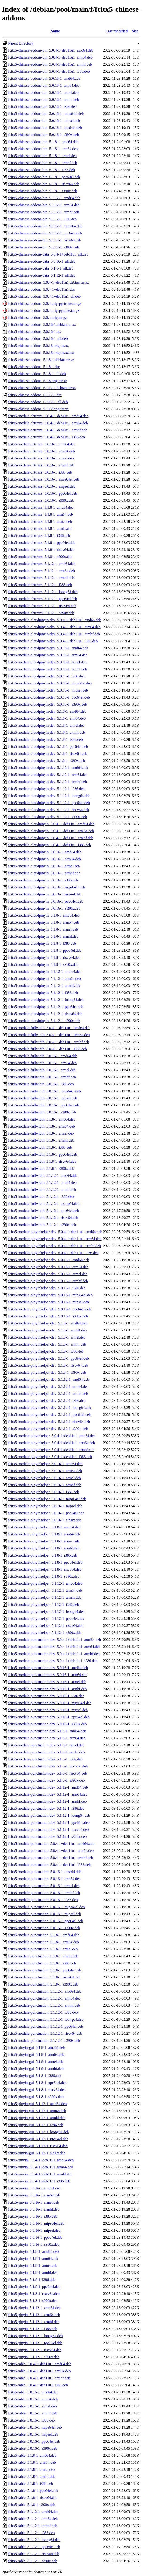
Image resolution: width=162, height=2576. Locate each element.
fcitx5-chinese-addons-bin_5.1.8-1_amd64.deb (43, 142)
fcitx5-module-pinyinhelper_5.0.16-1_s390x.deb (44, 1520)
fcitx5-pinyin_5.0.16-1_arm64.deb (34, 2195)
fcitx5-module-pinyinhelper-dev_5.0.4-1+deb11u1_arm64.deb (55, 1239)
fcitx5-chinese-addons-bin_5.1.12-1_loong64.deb (45, 226)
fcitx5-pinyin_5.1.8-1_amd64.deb (33, 2251)
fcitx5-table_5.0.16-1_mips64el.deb (35, 2427)
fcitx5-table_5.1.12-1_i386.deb (31, 2533)
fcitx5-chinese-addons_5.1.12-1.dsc (35, 395)
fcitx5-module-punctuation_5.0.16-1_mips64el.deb (46, 1907)
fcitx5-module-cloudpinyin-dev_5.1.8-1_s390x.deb (46, 761)
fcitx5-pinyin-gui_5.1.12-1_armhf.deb (36, 2118)
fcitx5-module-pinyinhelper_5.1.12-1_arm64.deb (45, 1590)
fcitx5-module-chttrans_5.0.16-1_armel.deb (41, 458)
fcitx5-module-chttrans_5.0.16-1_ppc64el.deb (42, 493)
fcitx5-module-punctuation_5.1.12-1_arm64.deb (44, 1998)
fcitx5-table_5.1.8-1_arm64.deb (32, 2462)
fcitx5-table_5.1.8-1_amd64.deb (32, 2455)
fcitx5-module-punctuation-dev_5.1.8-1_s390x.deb (46, 1780)
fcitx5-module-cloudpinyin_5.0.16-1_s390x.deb (44, 908)
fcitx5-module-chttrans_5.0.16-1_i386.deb (40, 472)
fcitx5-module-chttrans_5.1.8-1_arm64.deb (40, 514)
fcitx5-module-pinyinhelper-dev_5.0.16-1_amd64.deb (48, 1260)
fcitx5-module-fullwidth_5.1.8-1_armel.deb (41, 1133)
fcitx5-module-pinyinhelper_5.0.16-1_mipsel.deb (45, 1506)
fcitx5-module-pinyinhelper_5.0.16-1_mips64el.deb (47, 1499)
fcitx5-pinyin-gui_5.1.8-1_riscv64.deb (37, 2090)
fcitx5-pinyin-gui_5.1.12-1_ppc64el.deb (38, 2139)
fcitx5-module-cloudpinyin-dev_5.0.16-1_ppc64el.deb (49, 697)
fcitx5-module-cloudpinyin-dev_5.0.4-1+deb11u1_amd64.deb (54, 620)
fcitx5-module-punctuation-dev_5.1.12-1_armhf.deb (47, 1801)
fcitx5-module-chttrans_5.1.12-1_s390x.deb (41, 613)
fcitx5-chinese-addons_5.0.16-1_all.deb (38, 339)
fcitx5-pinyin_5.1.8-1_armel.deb (32, 2266)
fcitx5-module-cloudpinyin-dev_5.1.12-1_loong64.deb (49, 796)
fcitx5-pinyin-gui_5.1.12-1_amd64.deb (37, 2104)
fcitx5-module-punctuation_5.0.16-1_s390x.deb (44, 1928)
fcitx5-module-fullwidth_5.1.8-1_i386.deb (40, 1147)
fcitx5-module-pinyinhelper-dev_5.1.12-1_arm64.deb (48, 1386)
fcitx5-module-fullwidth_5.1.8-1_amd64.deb (41, 1119)
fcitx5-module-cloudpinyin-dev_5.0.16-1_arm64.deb (47, 655)
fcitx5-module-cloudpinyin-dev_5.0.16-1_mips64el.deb (50, 683)
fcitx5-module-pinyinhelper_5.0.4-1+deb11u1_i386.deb (50, 1457)
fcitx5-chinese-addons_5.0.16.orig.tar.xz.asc (41, 353)
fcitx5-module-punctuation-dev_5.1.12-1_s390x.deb (47, 1837)
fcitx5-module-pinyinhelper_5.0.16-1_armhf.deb (44, 1485)
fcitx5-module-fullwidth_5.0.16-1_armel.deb (41, 1070)
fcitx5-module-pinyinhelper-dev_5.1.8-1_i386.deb (46, 1351)
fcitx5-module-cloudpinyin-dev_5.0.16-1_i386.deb (46, 676)
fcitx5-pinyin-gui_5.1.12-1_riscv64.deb (38, 2146)
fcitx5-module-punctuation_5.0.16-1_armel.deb (43, 1886)
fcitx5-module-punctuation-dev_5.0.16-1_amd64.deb (48, 1668)
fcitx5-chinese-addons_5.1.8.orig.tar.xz (37, 381)
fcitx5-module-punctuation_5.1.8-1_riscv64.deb (44, 1977)
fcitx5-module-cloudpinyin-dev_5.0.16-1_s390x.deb (47, 704)
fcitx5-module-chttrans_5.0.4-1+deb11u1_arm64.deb (48, 423)
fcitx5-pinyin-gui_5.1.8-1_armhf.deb (36, 2069)
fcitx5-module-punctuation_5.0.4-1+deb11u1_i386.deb (49, 1865)
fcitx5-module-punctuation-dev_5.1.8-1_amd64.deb (47, 1731)
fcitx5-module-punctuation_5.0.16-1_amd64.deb (44, 1872)
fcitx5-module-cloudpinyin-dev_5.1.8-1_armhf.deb (46, 732)
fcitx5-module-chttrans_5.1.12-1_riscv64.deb (42, 606)
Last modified (116, 31)
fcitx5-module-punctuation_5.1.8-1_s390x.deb (43, 1984)
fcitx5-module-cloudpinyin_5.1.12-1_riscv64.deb (45, 1014)
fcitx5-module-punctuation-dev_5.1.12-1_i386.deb (46, 1808)
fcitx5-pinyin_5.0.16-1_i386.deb (32, 2216)
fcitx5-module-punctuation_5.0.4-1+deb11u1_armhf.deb (50, 1858)
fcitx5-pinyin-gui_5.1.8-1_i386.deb (34, 2076)
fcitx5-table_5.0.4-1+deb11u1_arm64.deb (39, 2371)
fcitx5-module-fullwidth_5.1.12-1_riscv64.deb (43, 1218)
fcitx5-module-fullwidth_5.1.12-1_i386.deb (41, 1197)
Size (135, 31)
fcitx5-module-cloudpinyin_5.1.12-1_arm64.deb (44, 979)
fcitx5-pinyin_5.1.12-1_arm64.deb (34, 2315)
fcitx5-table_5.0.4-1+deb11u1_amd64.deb (39, 2364)
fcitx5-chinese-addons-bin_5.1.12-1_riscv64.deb (44, 240)
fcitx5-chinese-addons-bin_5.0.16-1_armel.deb (43, 92)
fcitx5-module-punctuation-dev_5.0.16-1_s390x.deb (47, 1724)
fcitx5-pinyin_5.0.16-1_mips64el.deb (36, 2223)
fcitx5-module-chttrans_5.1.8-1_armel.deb (40, 521)
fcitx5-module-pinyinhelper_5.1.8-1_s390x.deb (43, 1576)
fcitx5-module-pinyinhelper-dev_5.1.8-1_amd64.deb (47, 1323)
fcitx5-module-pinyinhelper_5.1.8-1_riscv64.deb (44, 1569)
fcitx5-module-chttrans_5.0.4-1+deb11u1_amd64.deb (48, 416)
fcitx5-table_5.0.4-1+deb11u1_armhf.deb (39, 2378)
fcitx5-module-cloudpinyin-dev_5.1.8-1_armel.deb (46, 725)
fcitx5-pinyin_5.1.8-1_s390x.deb (32, 2301)
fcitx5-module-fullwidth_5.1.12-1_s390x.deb (42, 1225)
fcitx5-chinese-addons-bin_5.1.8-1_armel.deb (42, 156)
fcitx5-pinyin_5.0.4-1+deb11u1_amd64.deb (41, 2160)
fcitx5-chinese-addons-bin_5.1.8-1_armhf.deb (42, 163)
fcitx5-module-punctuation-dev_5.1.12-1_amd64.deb (48, 1787)
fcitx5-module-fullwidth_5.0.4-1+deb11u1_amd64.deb (49, 1028)
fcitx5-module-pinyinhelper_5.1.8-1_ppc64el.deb (45, 1562)
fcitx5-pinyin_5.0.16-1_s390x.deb (33, 2244)
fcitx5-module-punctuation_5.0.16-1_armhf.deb (44, 1893)
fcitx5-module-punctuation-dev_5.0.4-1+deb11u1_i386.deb (52, 1661)
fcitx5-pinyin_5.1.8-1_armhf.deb (32, 2273)
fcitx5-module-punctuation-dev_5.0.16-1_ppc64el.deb (49, 1717)
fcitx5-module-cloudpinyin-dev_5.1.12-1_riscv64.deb (48, 810)
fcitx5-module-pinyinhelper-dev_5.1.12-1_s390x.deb (48, 1429)
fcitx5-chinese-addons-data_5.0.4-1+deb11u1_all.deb (48, 254)
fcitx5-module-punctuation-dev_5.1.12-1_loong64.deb (49, 1815)
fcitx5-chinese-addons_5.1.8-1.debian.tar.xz (41, 360)
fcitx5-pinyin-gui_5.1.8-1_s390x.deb (36, 2097)
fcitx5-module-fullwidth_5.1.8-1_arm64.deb (41, 1126)
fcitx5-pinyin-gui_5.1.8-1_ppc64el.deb (37, 2083)
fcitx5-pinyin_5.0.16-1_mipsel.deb (34, 2230)
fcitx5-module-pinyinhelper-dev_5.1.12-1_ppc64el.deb (49, 1415)
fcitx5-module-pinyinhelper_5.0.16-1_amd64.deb (45, 1464)
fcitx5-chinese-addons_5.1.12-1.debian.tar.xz (42, 388)
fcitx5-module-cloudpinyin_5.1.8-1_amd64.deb (43, 915)
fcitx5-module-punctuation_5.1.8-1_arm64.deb (43, 1942)
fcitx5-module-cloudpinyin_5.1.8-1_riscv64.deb (44, 957)
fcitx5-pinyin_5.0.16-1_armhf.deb (33, 2209)
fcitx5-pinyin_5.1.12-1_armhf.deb (33, 2322)
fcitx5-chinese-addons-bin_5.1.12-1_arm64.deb (43, 205)
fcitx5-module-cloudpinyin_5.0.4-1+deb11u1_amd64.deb (51, 824)
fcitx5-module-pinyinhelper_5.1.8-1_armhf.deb (43, 1548)
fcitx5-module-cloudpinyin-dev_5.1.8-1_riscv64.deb (47, 754)
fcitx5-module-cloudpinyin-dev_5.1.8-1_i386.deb (45, 739)
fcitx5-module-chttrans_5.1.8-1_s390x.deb (40, 557)
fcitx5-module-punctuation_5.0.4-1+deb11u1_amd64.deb (51, 1844)
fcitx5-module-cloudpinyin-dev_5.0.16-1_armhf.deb (47, 669)
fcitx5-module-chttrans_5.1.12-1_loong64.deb (43, 592)
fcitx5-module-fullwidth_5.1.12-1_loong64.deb (43, 1204)
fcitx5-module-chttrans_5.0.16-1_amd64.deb (41, 444)
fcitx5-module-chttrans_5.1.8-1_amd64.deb (41, 507)
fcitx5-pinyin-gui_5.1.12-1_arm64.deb (37, 2111)
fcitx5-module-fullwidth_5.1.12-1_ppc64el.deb (43, 1211)
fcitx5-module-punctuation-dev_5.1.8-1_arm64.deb (46, 1738)
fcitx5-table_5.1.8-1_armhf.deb (31, 2476)
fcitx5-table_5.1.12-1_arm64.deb (33, 2519)
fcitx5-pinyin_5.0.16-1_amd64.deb (34, 2188)
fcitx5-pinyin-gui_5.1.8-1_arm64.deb (36, 2055)
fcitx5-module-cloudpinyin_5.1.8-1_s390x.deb (43, 964)
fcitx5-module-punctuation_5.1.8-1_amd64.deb (43, 1935)
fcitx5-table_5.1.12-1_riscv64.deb (33, 2554)
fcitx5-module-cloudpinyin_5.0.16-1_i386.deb (43, 880)
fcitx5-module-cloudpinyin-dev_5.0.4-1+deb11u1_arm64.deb (54, 627)
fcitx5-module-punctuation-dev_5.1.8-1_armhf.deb (46, 1752)
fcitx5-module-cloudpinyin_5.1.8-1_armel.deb (43, 929)
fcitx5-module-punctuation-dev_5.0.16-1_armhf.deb (47, 1689)
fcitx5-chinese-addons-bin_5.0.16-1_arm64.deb (43, 85)
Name (55, 31)
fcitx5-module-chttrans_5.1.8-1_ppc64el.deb (41, 543)
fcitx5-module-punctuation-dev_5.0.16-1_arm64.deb (47, 1675)
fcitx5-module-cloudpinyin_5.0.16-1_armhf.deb (44, 873)
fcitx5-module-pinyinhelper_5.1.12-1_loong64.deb (46, 1611)
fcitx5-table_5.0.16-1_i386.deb (31, 2420)
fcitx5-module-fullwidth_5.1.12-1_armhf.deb (42, 1190)
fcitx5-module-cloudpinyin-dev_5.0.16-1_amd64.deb (48, 648)
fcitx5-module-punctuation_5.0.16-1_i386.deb (43, 1900)
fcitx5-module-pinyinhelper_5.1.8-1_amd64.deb (44, 1527)
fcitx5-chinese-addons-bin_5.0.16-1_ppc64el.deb (45, 128)
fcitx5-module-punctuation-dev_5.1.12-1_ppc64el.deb (49, 1822)
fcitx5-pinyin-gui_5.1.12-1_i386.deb (35, 2125)
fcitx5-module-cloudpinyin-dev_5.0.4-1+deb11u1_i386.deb (53, 641)
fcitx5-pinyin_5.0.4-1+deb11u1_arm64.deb (40, 2167)
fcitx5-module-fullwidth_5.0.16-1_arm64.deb (42, 1063)
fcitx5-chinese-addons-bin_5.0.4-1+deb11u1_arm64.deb (50, 57)
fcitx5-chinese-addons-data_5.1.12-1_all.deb (41, 275)
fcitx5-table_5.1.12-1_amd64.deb (33, 2512)
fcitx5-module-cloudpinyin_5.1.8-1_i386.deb (42, 943)
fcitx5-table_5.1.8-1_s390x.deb (31, 2505)
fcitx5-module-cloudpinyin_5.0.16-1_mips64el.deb (46, 887)
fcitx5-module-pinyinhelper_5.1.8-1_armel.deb (43, 1541)
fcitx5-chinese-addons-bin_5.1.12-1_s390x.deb (43, 247)
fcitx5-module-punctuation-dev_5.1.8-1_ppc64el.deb (48, 1766)
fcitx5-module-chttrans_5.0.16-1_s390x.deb (41, 500)
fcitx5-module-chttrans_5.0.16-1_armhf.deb (41, 465)
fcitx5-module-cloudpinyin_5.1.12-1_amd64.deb (44, 972)
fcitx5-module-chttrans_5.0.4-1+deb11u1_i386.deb (46, 437)
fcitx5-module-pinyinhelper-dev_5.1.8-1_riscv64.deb (48, 1365)
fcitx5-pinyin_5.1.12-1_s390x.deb (33, 2357)
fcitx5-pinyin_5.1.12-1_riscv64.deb (34, 2350)
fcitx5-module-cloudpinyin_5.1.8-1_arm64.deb (43, 922)
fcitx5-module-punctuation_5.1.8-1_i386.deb (42, 1963)
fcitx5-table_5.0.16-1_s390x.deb (32, 2448)
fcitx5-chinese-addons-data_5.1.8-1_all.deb (40, 268)
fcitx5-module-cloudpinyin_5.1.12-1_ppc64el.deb (45, 1007)
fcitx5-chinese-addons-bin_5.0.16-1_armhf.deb (43, 100)
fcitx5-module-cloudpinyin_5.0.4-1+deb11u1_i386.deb (49, 845)
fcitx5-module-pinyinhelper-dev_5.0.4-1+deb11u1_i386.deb (53, 1253)
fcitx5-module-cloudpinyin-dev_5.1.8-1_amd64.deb (47, 711)
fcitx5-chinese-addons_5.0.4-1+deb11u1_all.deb (44, 296)
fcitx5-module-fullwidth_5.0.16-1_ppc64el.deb (43, 1105)
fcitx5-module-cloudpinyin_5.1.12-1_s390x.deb (44, 1021)
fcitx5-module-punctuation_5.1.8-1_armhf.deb (43, 1956)
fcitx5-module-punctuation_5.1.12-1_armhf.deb (44, 2005)
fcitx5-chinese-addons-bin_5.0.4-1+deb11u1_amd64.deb (50, 50)
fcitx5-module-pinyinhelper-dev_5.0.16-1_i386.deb (47, 1288)
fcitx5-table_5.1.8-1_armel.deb (31, 2469)
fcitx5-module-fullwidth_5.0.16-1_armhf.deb (42, 1077)
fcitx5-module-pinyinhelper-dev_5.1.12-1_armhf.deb (48, 1393)
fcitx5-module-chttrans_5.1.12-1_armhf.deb (41, 578)
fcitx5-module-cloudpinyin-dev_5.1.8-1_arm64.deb (47, 718)
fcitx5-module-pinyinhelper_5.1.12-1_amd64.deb (45, 1583)
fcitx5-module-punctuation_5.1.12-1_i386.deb (43, 2012)
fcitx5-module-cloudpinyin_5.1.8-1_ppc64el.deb (44, 950)
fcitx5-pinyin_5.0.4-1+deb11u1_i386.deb (39, 2181)
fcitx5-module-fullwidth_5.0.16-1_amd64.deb (42, 1056)
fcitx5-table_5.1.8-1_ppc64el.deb (33, 2491)
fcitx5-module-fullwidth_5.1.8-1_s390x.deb (41, 1168)
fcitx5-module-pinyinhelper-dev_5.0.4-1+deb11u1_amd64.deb (55, 1232)
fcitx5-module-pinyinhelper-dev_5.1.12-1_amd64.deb (48, 1379)
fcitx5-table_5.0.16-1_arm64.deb (33, 2399)
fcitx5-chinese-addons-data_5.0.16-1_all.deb (41, 261)
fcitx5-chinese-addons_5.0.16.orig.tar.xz (38, 346)
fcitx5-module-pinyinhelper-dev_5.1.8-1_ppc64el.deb (48, 1358)
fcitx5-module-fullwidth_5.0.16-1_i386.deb (41, 1084)
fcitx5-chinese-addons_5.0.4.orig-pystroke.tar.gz (44, 303)
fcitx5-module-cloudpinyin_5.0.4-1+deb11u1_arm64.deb (51, 831)
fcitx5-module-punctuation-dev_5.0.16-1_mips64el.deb (49, 1703)
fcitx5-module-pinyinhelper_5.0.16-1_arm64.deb (45, 1471)
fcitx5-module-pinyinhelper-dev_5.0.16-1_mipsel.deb (48, 1302)
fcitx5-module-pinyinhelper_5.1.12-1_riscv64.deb (45, 1626)
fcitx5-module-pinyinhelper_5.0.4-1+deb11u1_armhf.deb (51, 1450)
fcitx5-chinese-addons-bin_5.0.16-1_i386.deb (42, 107)
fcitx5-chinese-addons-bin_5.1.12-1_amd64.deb (44, 198)
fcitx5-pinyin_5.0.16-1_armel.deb (33, 2202)
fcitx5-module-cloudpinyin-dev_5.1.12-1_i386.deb (46, 789)
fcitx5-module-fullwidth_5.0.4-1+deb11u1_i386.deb (47, 1049)
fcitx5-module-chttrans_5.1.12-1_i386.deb (40, 585)
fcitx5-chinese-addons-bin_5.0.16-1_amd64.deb (44, 78)
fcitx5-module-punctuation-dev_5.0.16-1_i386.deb (46, 1696)
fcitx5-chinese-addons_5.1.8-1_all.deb (37, 374)
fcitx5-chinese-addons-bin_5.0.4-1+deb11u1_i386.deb (49, 71)
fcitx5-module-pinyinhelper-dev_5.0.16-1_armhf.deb (48, 1281)
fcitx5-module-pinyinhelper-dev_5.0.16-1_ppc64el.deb (49, 1309)
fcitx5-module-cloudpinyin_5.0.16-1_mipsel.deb (44, 894)
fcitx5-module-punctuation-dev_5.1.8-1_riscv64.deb (47, 1773)
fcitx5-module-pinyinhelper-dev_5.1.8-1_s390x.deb (47, 1372)
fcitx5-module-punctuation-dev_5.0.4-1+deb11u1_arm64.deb (54, 1647)
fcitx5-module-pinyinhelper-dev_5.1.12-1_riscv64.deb (49, 1422)
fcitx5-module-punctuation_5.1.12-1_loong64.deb (45, 2019)
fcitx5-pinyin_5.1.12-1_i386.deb (32, 2329)
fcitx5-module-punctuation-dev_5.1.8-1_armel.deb (46, 1745)
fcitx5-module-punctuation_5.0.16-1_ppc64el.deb (45, 1921)
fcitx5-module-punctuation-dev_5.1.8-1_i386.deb (45, 1759)
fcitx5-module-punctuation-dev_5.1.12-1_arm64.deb (47, 1794)
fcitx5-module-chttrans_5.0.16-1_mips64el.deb (43, 479)
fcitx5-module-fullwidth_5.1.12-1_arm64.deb (42, 1183)
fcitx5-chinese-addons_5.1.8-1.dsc (34, 367)
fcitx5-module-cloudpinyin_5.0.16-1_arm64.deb (44, 859)
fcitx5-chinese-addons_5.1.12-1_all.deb (38, 402)
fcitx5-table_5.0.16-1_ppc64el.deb (34, 2441)
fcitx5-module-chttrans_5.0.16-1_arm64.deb (41, 451)
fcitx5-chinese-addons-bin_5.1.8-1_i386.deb (41, 170)
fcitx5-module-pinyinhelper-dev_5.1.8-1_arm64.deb (47, 1330)
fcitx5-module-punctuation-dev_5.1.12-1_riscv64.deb (48, 1829)
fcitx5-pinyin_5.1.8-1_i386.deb (31, 2280)
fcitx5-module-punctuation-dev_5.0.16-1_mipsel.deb (48, 1710)
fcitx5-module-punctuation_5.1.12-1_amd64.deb (44, 1991)
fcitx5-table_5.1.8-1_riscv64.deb (32, 2498)
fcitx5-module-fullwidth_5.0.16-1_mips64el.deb (44, 1091)
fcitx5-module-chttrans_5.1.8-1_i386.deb (39, 536)
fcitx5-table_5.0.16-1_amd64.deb (33, 2392)
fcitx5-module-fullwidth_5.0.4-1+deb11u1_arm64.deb (49, 1035)
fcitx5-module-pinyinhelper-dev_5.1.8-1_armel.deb (47, 1337)
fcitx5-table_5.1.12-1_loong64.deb (34, 2540)
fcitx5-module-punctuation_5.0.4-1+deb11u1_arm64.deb (51, 1851)
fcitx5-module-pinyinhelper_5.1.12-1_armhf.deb (44, 1597)
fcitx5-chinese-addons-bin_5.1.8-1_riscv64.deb (43, 184)
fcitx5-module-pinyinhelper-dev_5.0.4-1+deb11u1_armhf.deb (54, 1246)
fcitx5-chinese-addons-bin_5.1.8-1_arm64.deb (43, 149)
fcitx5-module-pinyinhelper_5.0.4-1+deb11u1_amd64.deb (51, 1436)
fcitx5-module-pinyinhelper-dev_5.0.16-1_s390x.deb (48, 1316)
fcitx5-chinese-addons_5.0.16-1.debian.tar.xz (42, 325)
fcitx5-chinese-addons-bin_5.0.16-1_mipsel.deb (44, 121)
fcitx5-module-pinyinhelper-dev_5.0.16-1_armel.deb (47, 1274)
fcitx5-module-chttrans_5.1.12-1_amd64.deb (41, 564)
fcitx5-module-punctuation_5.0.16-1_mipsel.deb (44, 1914)
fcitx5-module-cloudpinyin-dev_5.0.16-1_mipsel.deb (48, 690)
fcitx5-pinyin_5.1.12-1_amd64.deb (34, 2308)
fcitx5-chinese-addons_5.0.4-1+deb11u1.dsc (41, 289)
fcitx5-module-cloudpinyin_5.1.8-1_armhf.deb (43, 936)
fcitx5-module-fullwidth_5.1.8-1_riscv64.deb (42, 1161)
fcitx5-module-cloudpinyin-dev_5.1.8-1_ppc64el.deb (48, 746)
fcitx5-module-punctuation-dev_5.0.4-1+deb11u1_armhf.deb (54, 1654)
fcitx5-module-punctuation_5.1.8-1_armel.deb (43, 1949)
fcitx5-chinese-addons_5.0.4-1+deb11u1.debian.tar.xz (48, 282)
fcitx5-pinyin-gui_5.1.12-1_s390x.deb (36, 2153)
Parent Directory (20, 43)
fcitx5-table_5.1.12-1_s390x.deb (32, 2561)
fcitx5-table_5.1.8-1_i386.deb (30, 2484)
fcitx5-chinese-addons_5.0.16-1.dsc (35, 332)
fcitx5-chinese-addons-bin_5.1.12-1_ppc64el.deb (45, 233)
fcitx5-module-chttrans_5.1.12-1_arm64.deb (41, 571)
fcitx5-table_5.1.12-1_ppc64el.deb (34, 2547)
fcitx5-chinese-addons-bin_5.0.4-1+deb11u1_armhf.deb (50, 64)
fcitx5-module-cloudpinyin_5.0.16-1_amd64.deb (44, 852)
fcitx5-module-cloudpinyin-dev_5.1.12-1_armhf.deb (47, 782)
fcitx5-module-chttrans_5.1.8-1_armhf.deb (40, 528)
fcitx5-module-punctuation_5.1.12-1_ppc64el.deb (45, 2026)
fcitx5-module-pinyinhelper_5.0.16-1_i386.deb (43, 1492)
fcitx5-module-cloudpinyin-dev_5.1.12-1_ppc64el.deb (49, 803)
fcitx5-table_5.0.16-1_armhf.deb (32, 2413)
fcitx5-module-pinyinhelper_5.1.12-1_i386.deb (43, 1604)
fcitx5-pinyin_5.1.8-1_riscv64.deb (34, 2294)
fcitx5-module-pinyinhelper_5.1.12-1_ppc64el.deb (46, 1619)
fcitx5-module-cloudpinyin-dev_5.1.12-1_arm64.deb (47, 775)
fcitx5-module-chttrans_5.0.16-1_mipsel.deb (41, 486)
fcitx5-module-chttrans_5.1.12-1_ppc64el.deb (42, 599)
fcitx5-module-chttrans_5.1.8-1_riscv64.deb (41, 550)
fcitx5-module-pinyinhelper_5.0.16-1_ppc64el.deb (46, 1513)
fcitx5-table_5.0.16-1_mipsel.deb (33, 2434)
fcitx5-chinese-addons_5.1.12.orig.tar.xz (38, 409)
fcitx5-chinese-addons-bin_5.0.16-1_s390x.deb (43, 135)
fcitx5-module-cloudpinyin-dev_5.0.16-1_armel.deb (47, 662)
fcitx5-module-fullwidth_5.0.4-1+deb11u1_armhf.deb (48, 1042)
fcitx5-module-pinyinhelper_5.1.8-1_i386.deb (42, 1555)
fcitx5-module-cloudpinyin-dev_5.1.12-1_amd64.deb (48, 768)
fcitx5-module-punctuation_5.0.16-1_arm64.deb (44, 1879)
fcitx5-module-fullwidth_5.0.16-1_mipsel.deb (42, 1098)
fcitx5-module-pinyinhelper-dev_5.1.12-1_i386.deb (47, 1401)
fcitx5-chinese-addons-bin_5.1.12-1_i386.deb (42, 219)
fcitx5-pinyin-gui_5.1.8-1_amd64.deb (36, 2048)
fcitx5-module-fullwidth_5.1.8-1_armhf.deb (41, 1140)
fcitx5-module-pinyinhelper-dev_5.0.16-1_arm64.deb (48, 1267)
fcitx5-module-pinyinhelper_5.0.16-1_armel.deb (44, 1478)
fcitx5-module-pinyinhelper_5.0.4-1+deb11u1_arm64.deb (51, 1443)
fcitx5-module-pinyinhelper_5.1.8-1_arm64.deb (44, 1534)
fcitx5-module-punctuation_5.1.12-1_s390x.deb (44, 2040)
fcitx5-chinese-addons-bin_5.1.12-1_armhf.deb (43, 212)
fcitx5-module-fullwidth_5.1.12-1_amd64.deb (42, 1175)
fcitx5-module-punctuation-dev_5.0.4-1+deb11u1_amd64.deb (54, 1640)
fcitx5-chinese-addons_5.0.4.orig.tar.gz (37, 318)
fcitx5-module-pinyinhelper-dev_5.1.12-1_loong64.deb (49, 1408)
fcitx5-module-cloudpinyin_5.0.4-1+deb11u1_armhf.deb (50, 838)
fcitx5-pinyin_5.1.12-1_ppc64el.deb (35, 2343)
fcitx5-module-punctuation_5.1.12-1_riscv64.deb (45, 2033)
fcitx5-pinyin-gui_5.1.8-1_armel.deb (35, 2062)
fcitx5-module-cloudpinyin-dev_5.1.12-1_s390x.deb (47, 817)
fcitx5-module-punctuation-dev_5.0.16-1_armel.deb (47, 1682)
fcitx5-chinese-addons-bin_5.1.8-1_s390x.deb (42, 191)
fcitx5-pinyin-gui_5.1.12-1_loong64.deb (38, 2132)
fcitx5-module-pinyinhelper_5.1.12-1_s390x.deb (44, 1633)
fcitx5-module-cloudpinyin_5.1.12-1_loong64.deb (45, 1000)
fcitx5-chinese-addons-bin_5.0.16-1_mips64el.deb (46, 114)
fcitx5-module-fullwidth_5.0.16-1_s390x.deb (42, 1112)
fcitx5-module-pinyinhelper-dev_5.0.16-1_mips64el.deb (50, 1295)
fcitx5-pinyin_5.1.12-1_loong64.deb (35, 2336)
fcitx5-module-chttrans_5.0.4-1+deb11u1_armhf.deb (47, 430)
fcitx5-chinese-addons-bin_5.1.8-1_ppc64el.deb (44, 177)
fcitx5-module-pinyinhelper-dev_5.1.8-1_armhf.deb (47, 1344)
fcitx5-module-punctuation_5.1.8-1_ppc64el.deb (44, 1970)
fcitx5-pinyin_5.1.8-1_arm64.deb (33, 2258)
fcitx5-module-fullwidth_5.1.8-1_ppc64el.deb (42, 1154)
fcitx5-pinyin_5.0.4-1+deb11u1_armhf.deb (40, 2174)
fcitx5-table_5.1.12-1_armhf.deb (32, 2526)
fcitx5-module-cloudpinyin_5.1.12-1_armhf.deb (44, 986)
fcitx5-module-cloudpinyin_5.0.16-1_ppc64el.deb (45, 901)
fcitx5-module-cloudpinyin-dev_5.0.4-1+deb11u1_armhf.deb (54, 634)
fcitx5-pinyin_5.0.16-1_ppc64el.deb (35, 2237)
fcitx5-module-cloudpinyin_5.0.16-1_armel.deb (44, 866)
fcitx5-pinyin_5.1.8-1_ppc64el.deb (34, 2287)
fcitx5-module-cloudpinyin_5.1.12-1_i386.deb (43, 993)
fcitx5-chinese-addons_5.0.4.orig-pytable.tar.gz (43, 310)
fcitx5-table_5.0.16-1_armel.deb (32, 2406)
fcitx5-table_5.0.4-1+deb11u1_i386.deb (38, 2385)
